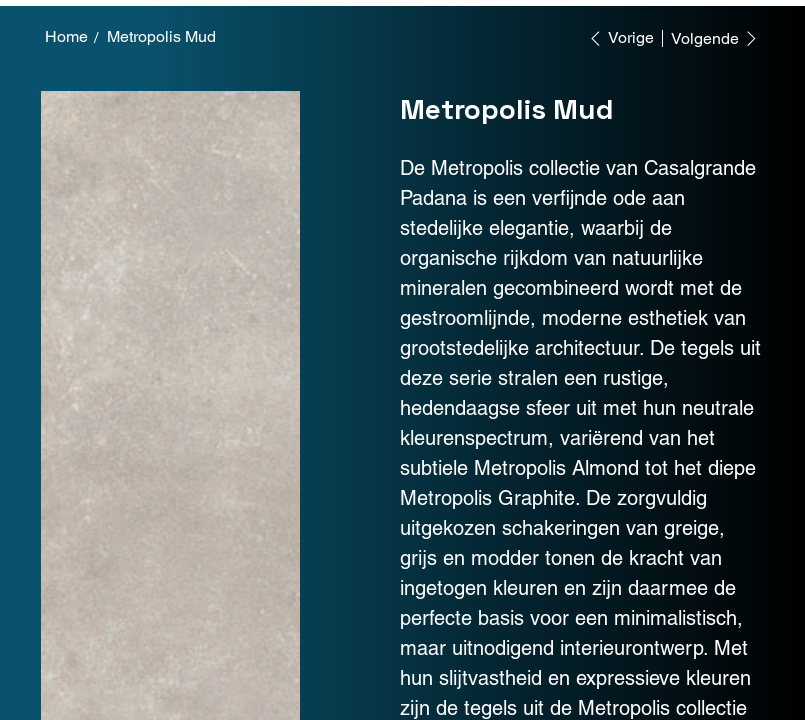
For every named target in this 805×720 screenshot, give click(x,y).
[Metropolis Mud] (161, 37)
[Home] (66, 37)
